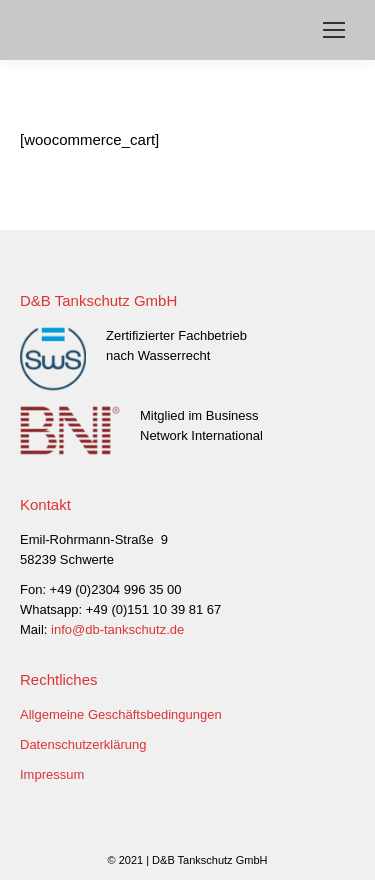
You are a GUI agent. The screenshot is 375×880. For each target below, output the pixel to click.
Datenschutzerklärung (83, 744)
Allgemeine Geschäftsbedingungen (121, 714)
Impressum (52, 774)
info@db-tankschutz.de (117, 629)
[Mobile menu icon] (334, 30)
